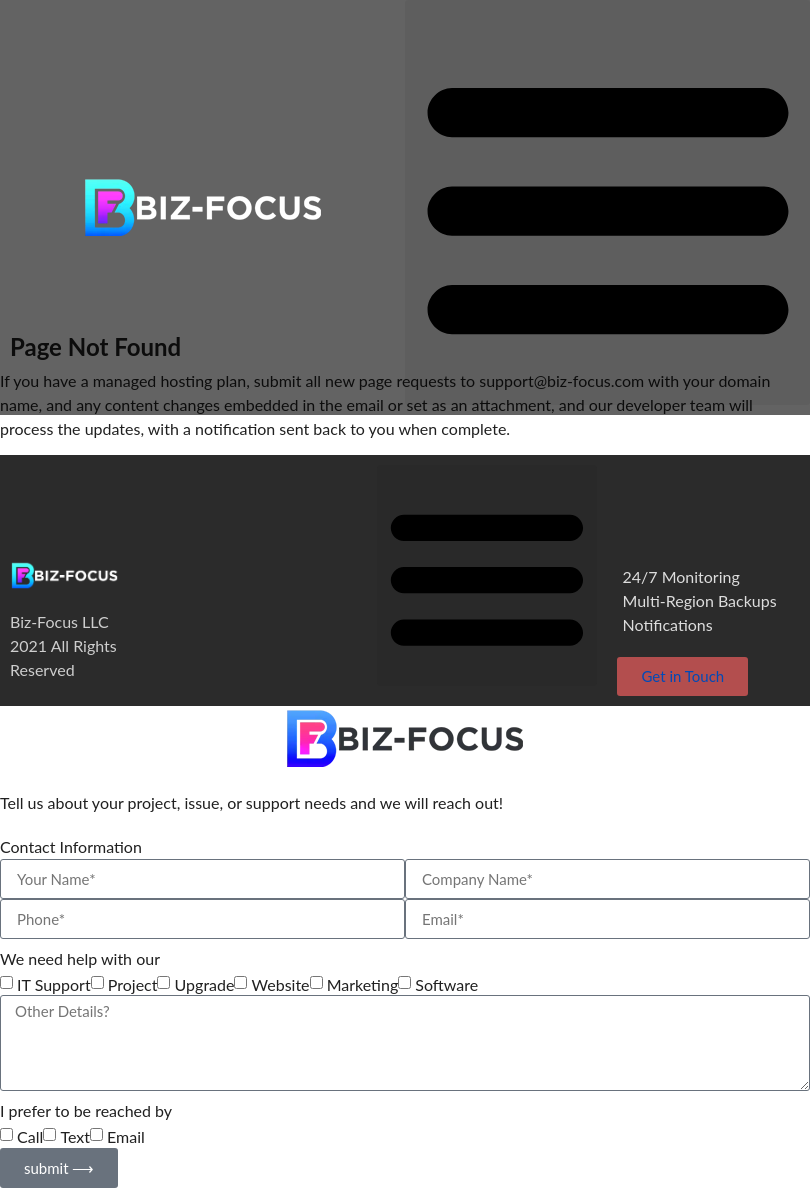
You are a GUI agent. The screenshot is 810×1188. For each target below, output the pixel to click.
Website (281, 985)
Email (126, 1137)
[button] (607, 202)
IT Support (54, 985)
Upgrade (205, 985)
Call (30, 1137)
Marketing (363, 985)
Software (446, 985)
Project (133, 985)
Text (75, 1137)
